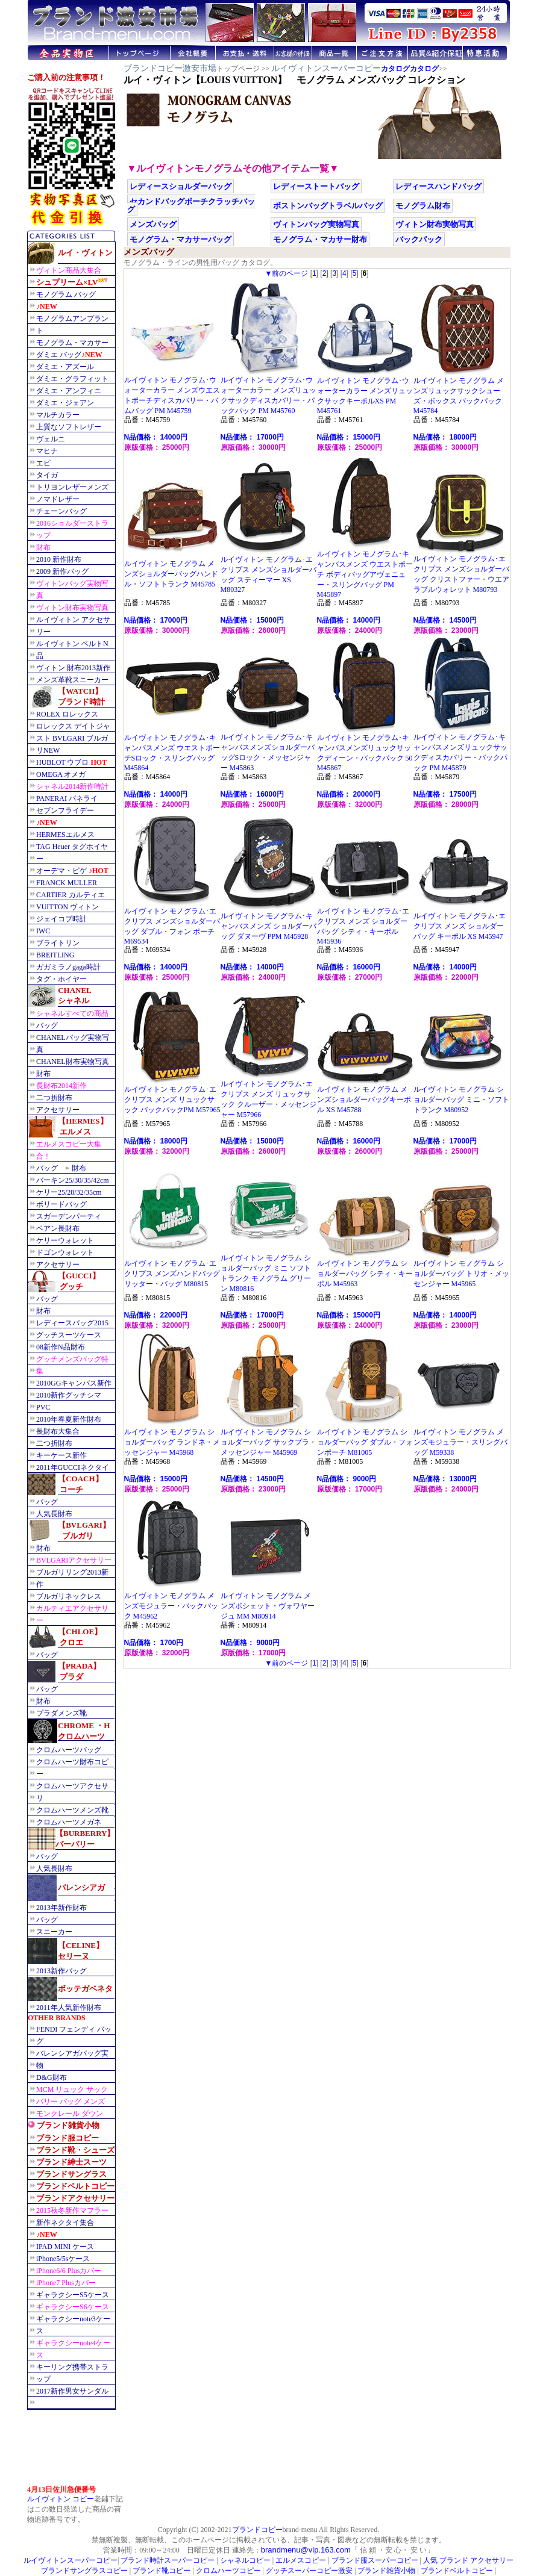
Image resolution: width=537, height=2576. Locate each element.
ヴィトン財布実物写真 (434, 224)
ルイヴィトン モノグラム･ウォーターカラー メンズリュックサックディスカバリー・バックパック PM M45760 (269, 392)
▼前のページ (286, 273)
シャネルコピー (245, 2560)
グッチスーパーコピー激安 (309, 2570)
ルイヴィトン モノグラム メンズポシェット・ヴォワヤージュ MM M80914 (269, 1602)
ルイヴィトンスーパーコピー (326, 68)
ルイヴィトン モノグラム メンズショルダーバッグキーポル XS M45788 (365, 1096)
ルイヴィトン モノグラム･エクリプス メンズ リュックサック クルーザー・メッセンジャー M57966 (269, 1095)
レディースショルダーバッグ (180, 186)
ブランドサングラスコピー (84, 2570)
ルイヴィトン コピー (60, 2499)
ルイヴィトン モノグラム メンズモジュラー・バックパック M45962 (172, 1602)
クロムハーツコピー (228, 2570)
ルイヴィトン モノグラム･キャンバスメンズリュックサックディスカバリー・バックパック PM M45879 (461, 749)
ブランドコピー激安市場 (170, 68)
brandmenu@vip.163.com (306, 2549)
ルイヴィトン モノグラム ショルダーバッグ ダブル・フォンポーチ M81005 (365, 1438)
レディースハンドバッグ (438, 186)
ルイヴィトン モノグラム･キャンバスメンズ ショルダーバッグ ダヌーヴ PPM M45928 (269, 922)
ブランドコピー (257, 2529)
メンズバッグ (153, 224)
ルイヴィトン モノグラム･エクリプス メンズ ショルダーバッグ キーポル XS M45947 (461, 922)
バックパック (418, 239)
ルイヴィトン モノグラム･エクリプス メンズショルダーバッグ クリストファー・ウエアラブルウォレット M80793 (461, 570)
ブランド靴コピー (162, 2570)
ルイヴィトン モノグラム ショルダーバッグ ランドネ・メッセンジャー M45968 (172, 1438)
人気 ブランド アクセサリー (468, 2560)
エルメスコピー (300, 2560)
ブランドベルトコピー (457, 2570)
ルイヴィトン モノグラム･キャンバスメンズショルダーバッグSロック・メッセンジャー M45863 (269, 749)
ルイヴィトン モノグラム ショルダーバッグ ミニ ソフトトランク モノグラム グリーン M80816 (269, 1269)
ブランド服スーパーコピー (374, 2560)
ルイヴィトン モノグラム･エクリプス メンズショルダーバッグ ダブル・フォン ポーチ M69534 (172, 922)
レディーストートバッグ (316, 186)
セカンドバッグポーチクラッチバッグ (191, 205)
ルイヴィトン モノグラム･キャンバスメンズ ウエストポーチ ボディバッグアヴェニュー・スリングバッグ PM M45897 (365, 571)
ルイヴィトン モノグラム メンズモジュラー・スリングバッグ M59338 (461, 1438)
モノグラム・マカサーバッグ (180, 239)
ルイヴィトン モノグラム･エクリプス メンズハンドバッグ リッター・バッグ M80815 (172, 1270)
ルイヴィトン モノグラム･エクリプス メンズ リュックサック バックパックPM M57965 (172, 1096)
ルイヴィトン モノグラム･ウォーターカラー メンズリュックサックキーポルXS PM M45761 (365, 392)
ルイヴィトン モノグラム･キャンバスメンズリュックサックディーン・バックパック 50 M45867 (365, 749)
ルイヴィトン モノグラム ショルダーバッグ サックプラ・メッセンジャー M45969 (269, 1438)
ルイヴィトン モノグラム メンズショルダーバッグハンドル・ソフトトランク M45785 (172, 570)
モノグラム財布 (422, 205)
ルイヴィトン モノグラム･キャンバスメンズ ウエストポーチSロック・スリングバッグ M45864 (172, 749)
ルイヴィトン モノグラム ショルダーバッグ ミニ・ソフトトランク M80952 (461, 1096)
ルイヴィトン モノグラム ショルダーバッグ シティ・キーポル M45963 (365, 1270)
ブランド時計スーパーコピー (168, 2560)
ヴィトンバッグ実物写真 (316, 224)
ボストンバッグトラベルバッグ (328, 205)
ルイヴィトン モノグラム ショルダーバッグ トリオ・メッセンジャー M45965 (461, 1270)
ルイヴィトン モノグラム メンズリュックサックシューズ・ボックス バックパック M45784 (461, 392)
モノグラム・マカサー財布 (320, 239)
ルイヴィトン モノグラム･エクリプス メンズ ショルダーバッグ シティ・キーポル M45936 (365, 922)
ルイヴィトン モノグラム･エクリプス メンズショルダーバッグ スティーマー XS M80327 (269, 571)
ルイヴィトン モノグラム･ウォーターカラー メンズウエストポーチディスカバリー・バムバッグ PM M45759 (172, 392)
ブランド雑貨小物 (386, 2570)
